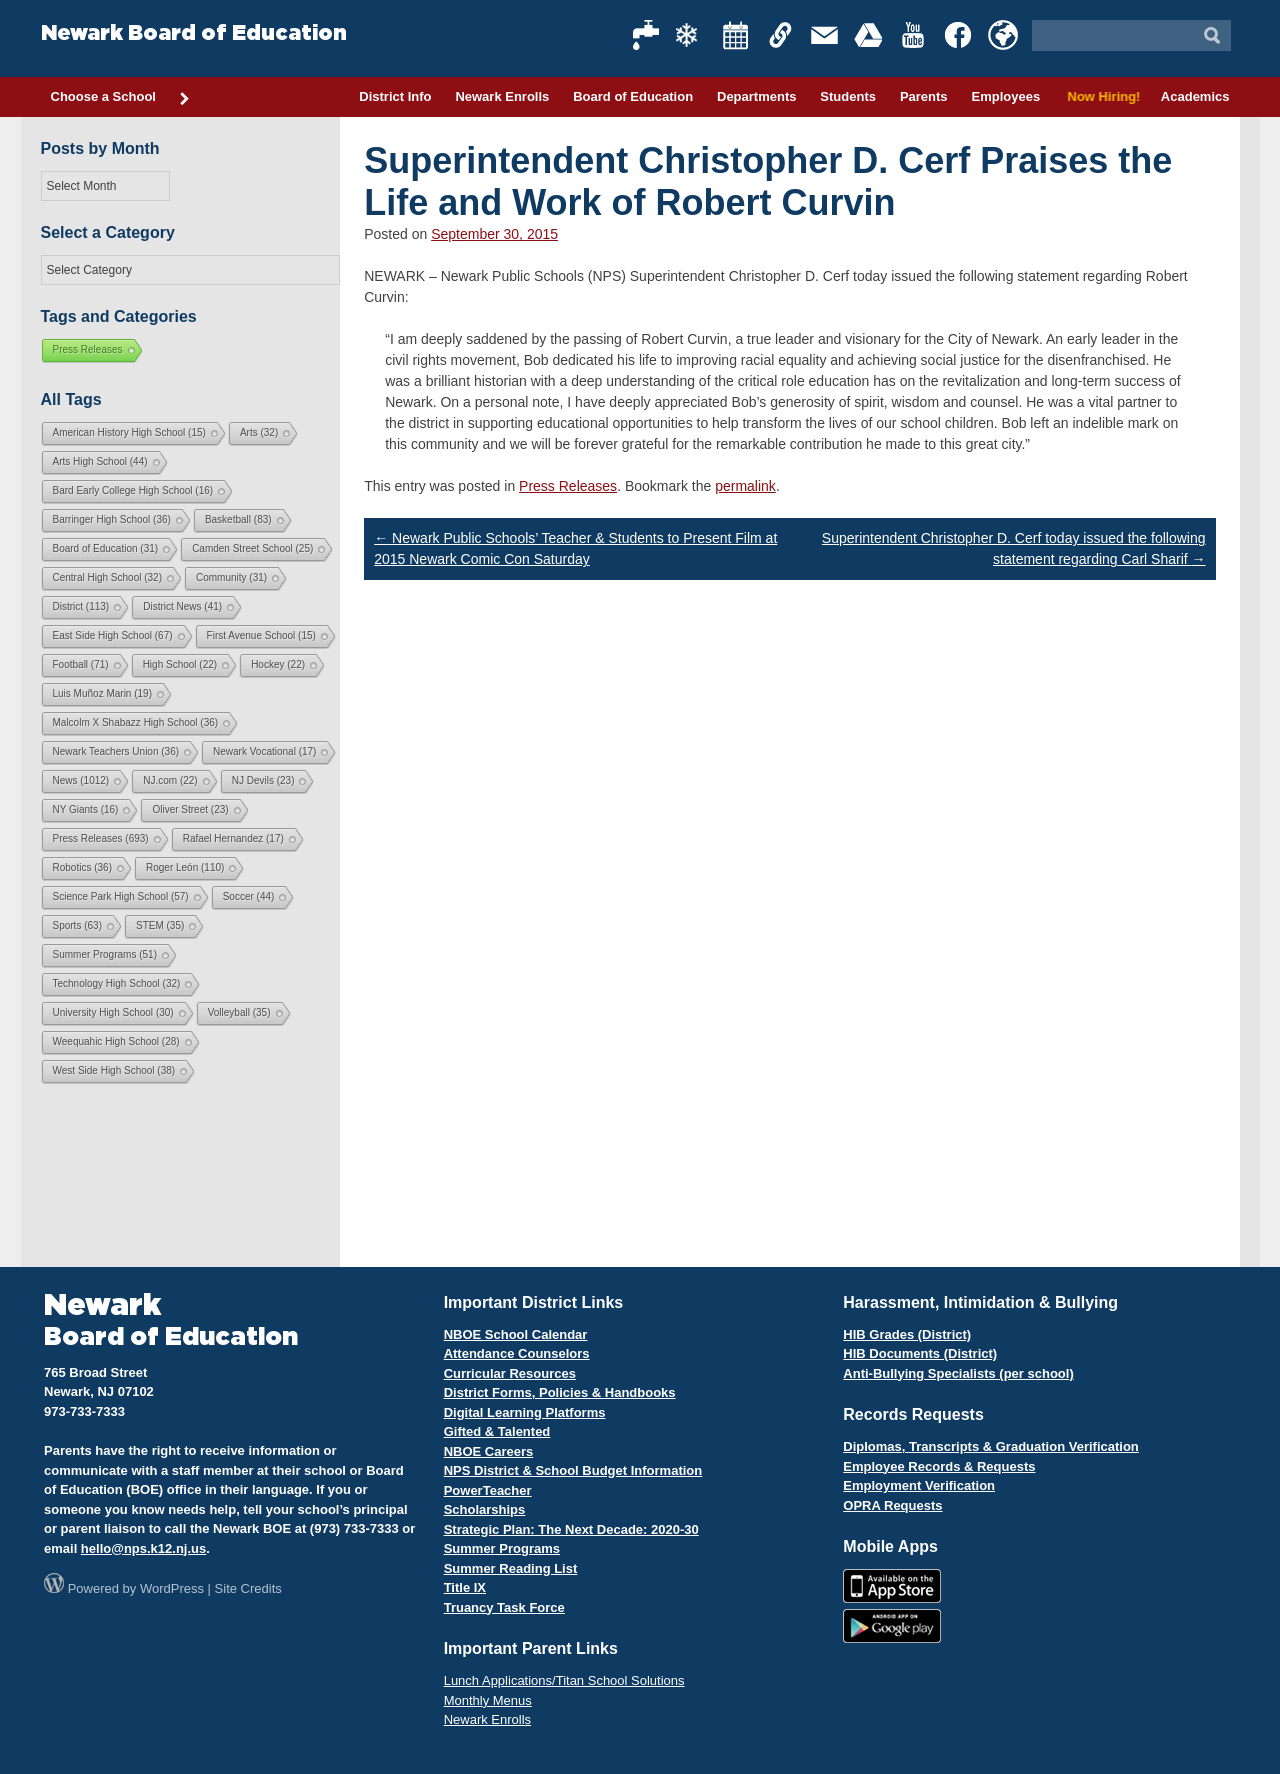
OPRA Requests (892, 1505)
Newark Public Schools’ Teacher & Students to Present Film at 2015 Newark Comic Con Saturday (575, 548)
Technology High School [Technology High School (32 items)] (117, 983)
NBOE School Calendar (516, 1334)
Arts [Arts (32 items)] (259, 432)
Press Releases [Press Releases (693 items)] (101, 838)
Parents (924, 96)
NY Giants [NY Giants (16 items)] (86, 809)
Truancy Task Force (504, 1607)
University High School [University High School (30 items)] (113, 1012)
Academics (1195, 96)
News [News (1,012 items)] (81, 780)
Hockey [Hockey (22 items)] (278, 664)
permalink (745, 486)
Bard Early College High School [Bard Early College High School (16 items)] (133, 490)
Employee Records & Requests (939, 1466)
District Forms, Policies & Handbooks (560, 1392)
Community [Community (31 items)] (231, 577)
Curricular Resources (510, 1373)
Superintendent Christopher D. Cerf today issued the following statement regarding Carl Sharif (1014, 548)
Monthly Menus (488, 1700)
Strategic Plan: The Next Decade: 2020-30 (571, 1529)
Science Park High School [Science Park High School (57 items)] (121, 896)
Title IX (465, 1587)
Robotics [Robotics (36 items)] (82, 867)
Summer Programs (502, 1548)
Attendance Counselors (517, 1353)
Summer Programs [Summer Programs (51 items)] (105, 954)
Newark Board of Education (194, 33)
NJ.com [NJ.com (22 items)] (170, 780)
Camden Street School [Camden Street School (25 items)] (252, 548)
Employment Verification (919, 1485)
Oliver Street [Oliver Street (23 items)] (190, 809)
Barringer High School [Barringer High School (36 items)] (112, 519)
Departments (756, 96)
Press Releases (568, 486)
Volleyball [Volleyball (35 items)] (239, 1012)
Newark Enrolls (502, 96)
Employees (1005, 96)
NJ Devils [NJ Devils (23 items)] (263, 780)
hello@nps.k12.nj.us (143, 1548)
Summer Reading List (511, 1568)
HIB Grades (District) (907, 1334)
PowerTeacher (488, 1490)
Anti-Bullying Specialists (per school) (958, 1373)
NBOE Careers (489, 1451)
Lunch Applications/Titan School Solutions (564, 1680)
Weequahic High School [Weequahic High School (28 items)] (116, 1041)
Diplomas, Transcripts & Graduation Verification (990, 1446)
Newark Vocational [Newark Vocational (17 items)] (264, 751)
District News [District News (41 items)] (182, 606)
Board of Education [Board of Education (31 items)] (106, 548)
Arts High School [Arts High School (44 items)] (100, 461)
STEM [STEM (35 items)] (160, 925)
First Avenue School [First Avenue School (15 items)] (261, 635)
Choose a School (121, 98)
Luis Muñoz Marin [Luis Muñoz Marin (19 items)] (102, 693)
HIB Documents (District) (920, 1353)
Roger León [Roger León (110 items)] (185, 867)
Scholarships (485, 1509)
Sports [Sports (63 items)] (77, 925)
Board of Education (633, 96)
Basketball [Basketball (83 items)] (238, 519)
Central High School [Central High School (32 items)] (108, 577)
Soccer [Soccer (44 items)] (249, 896)
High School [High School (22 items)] (180, 664)
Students (848, 96)
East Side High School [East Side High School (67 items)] (113, 635)
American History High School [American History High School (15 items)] (129, 432)
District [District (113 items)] (81, 606)
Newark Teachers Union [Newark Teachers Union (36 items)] (116, 751)
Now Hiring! (1100, 96)
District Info (395, 96)
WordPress (172, 1588)
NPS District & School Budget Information (573, 1470)
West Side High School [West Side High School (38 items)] (114, 1070)
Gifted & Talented (497, 1431)
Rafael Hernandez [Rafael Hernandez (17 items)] (233, 838)
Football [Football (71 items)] (81, 664)
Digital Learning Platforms (525, 1412)
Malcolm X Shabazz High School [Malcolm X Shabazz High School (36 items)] (136, 722)
